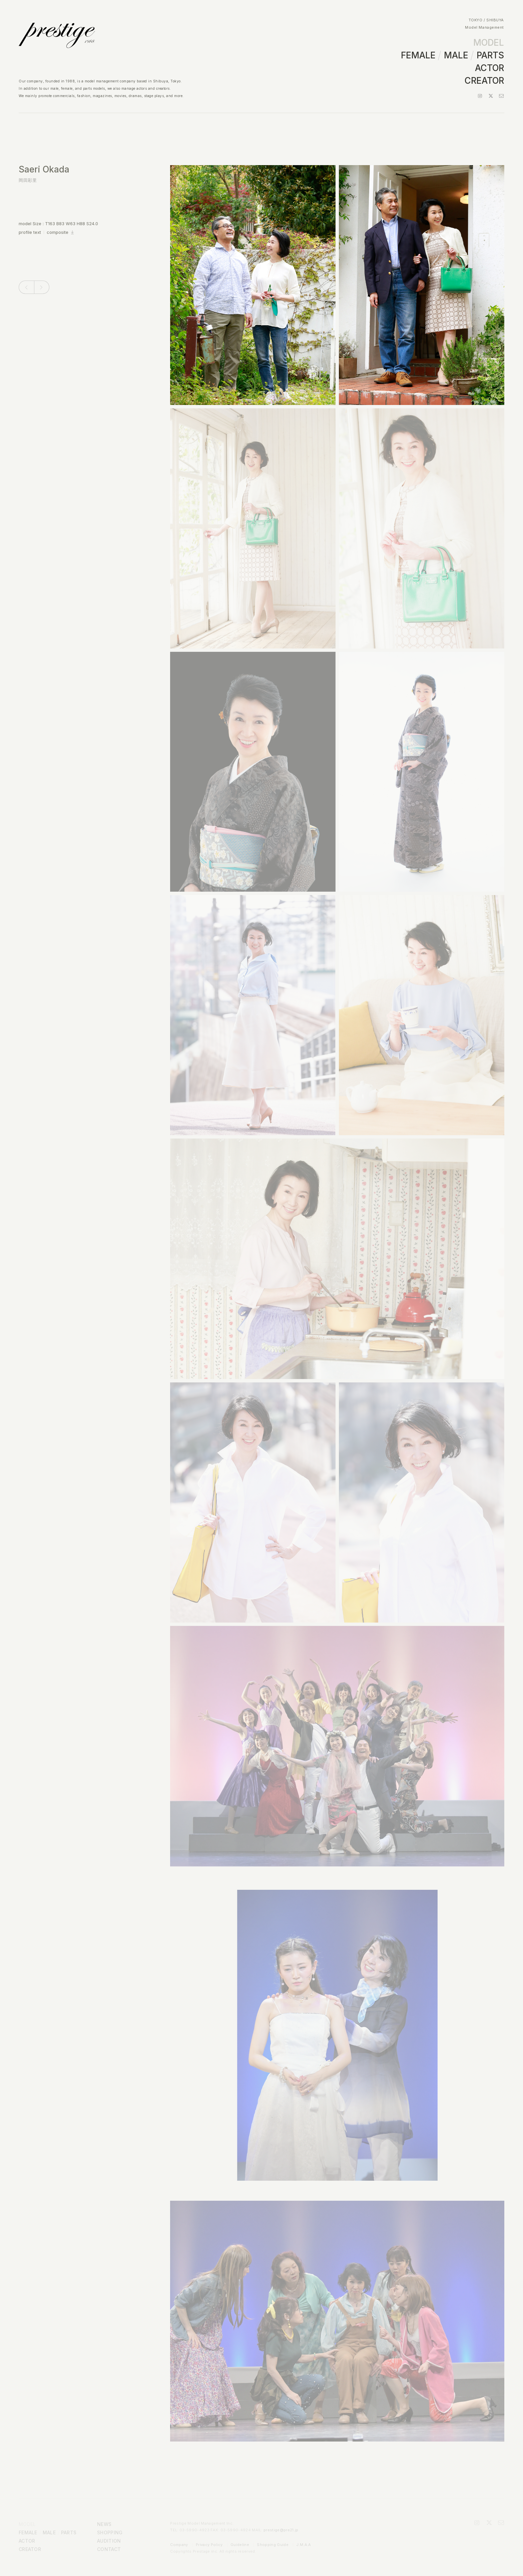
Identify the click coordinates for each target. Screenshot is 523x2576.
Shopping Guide (273, 2544)
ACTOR (489, 68)
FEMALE (418, 55)
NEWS (104, 2524)
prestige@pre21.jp (281, 2530)
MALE (456, 55)
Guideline (239, 2544)
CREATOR (484, 80)
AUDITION (109, 2541)
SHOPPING (109, 2532)
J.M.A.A (303, 2544)
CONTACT (109, 2549)
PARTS (490, 55)
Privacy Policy (209, 2544)
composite (57, 232)
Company (179, 2544)
